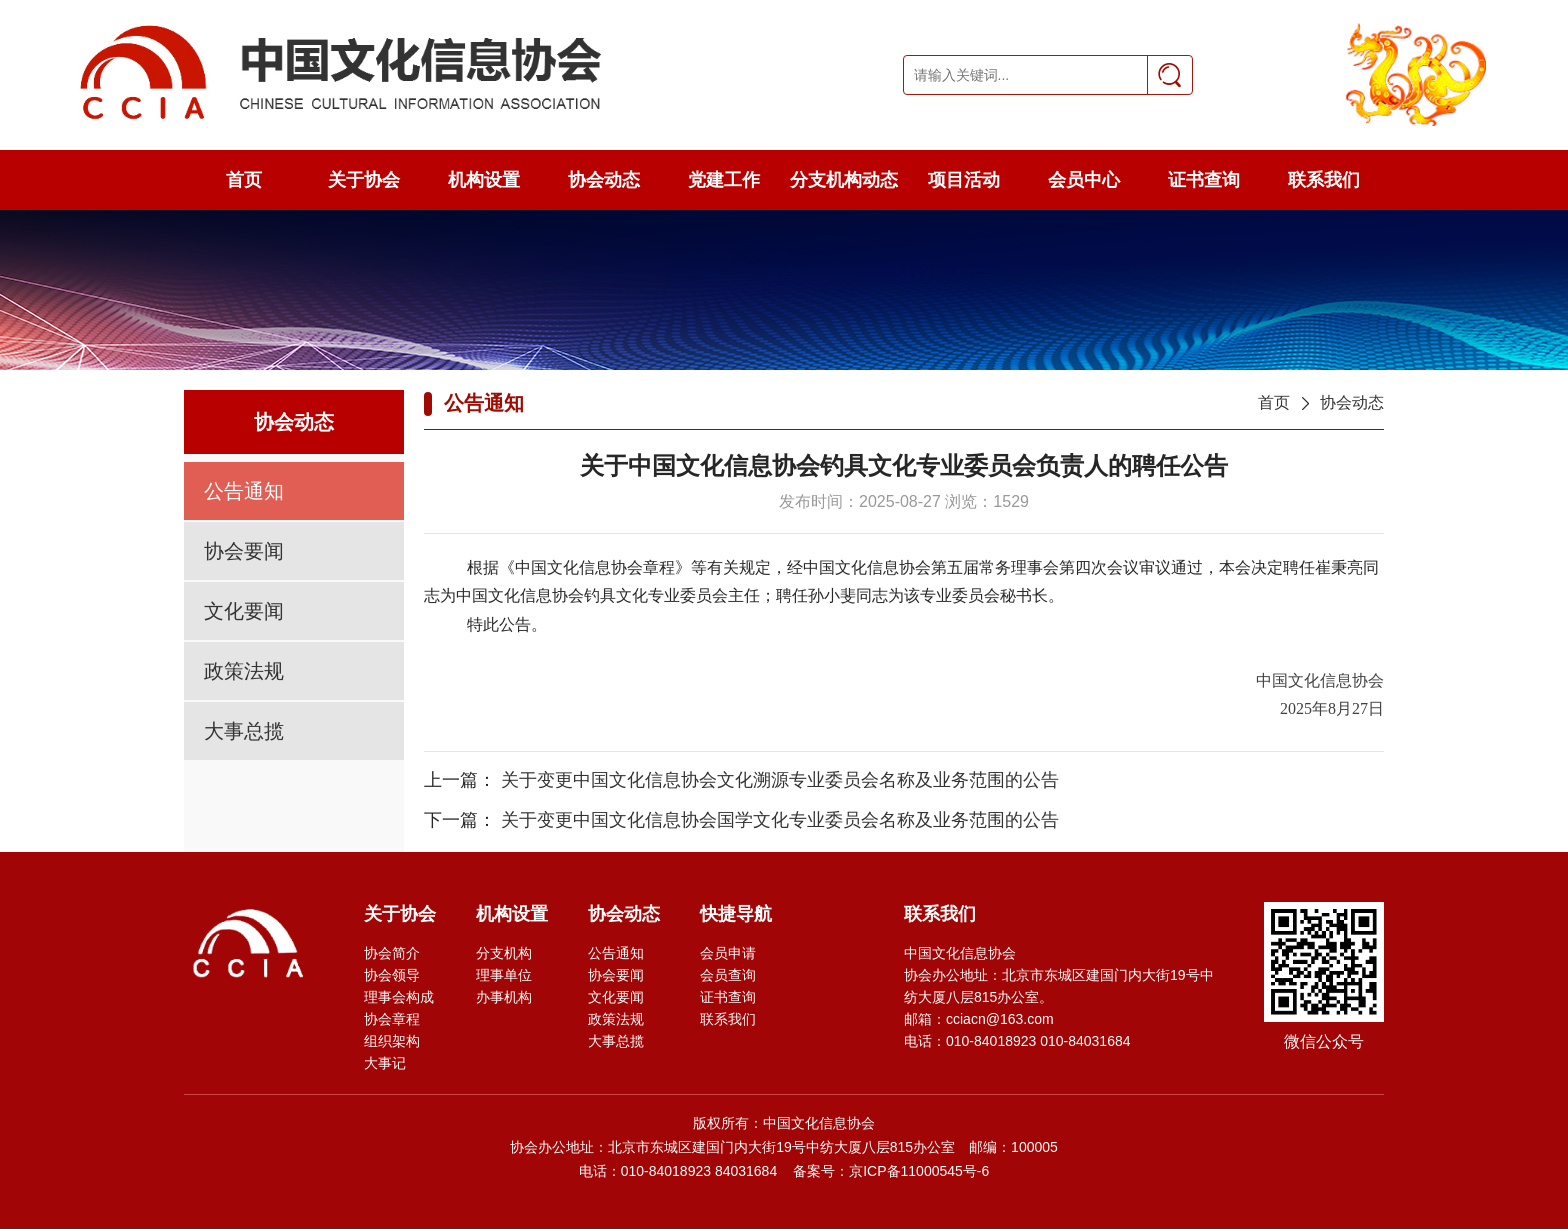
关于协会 (364, 180)
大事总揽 (244, 731)
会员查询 (728, 975)
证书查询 (1204, 180)
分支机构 (504, 953)
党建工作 (724, 180)
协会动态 (604, 180)
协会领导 (392, 975)
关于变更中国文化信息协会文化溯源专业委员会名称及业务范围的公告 (780, 780)
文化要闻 (244, 611)
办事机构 (504, 997)
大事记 (385, 1063)
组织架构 (392, 1041)
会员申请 (728, 953)
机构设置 (484, 180)
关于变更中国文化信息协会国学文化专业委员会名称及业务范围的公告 (780, 820)
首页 (244, 180)
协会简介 (392, 953)
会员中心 (1084, 180)
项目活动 (964, 180)
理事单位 (504, 975)
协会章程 (392, 1019)
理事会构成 (399, 997)
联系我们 (1324, 180)
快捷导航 (736, 914)
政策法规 (244, 671)
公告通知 (244, 491)
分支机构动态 (844, 180)
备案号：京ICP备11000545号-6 (891, 1171)
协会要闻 (244, 551)
